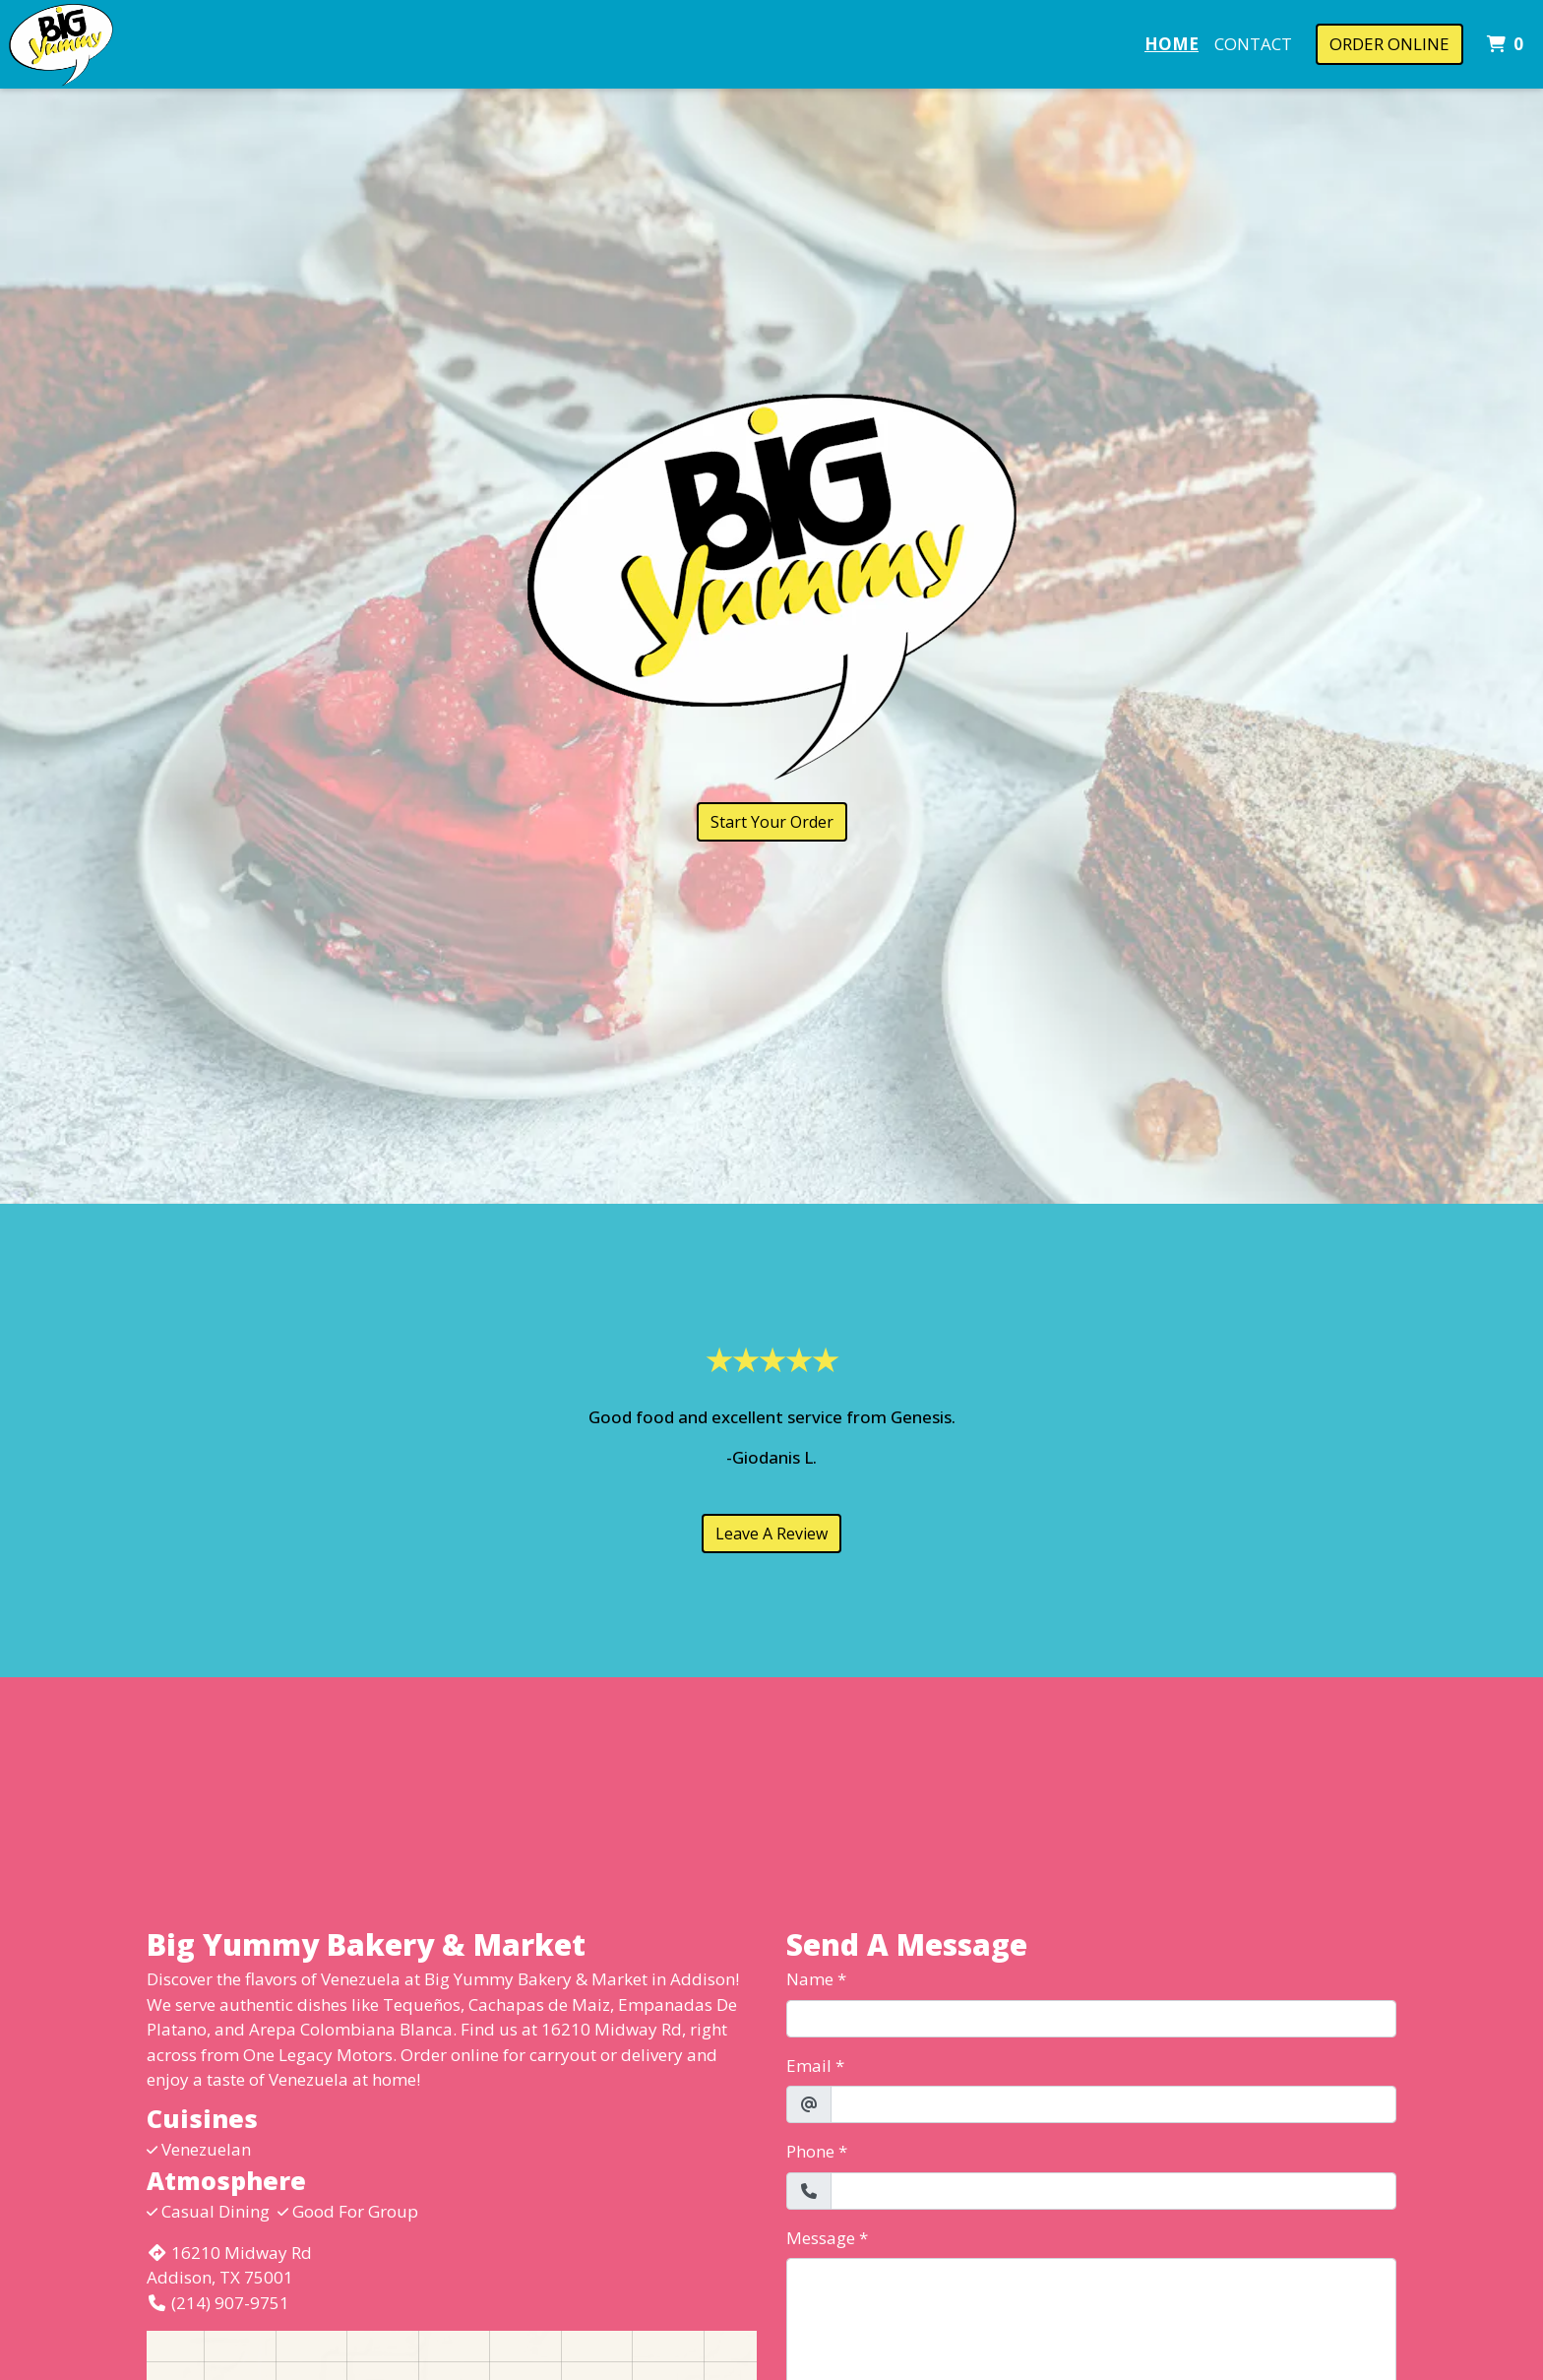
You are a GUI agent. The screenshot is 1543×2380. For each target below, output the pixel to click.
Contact (1253, 43)
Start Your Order (771, 822)
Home (1171, 43)
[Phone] (1113, 2191)
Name (809, 1979)
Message (820, 2237)
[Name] (1091, 2018)
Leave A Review (771, 1533)
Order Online (1389, 43)
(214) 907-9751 (218, 2302)
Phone (810, 2151)
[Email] (1113, 2104)
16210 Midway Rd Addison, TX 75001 (229, 2265)
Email (809, 2065)
